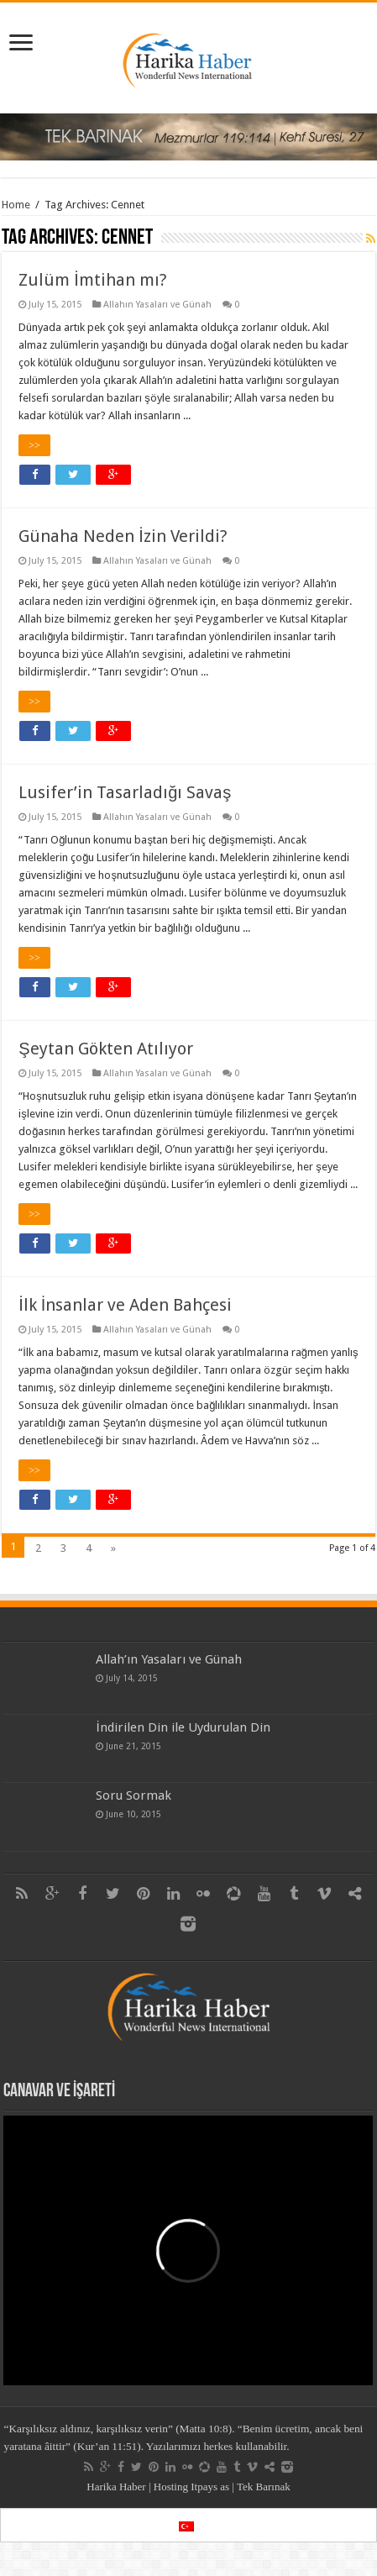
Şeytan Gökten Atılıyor (105, 1048)
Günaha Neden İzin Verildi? (123, 536)
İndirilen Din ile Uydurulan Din (183, 1727)
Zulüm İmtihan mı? (92, 280)
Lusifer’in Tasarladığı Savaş (124, 792)
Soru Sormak (133, 1795)
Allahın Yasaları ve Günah (157, 304)
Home (16, 204)
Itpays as (210, 2486)
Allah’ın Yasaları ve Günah (169, 1659)
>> (34, 445)
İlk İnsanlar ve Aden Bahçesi (125, 1305)
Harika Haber (115, 2486)
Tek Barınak (264, 2486)
